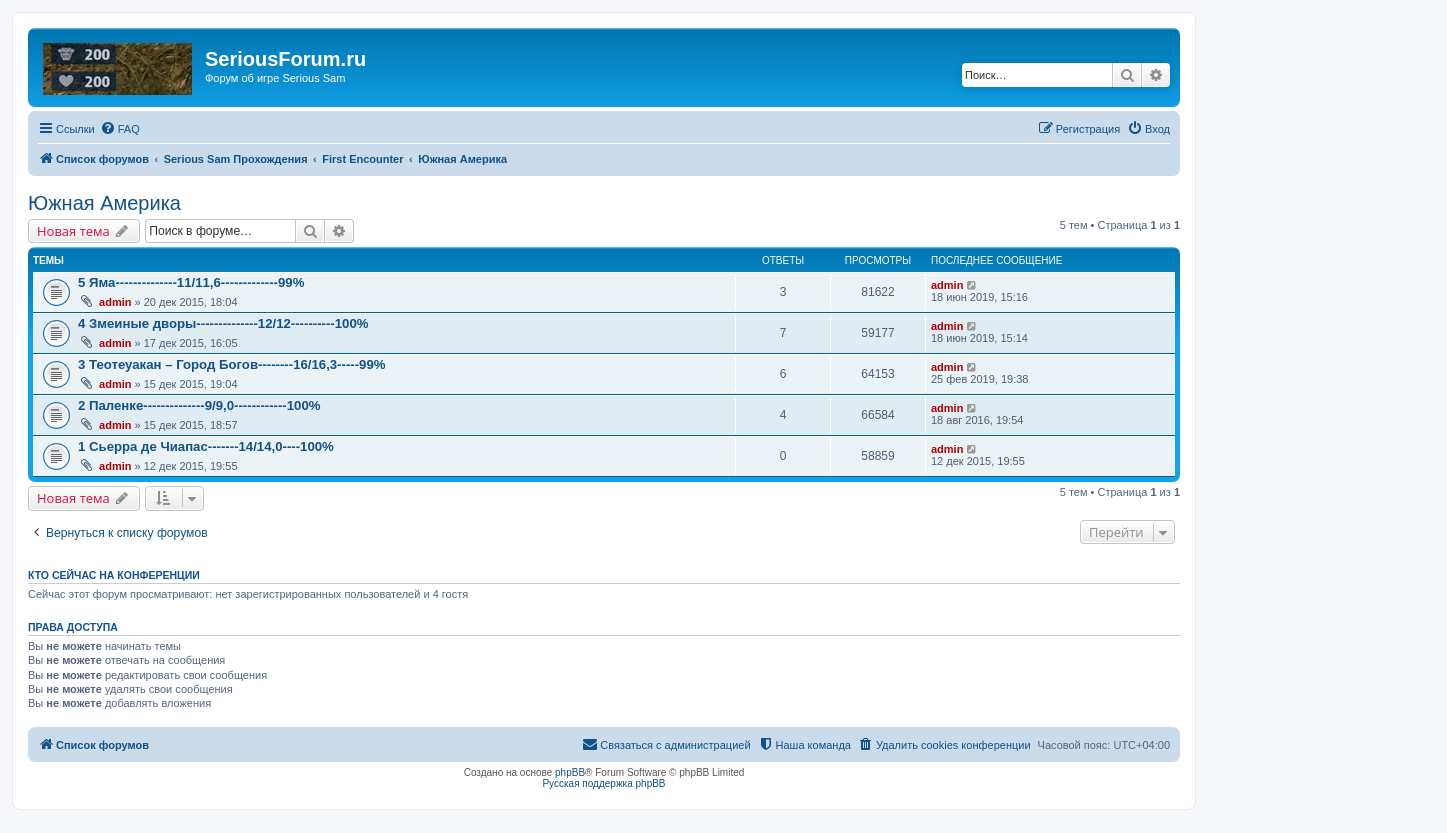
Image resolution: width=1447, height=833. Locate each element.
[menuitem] (120, 129)
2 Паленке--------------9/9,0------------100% (199, 405)
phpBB (570, 772)
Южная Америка (104, 203)
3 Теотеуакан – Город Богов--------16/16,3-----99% (231, 364)
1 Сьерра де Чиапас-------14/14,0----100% (206, 446)
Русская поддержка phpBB (603, 783)
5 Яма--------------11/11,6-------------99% (191, 282)
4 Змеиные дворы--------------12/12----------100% (223, 323)
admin (115, 302)
